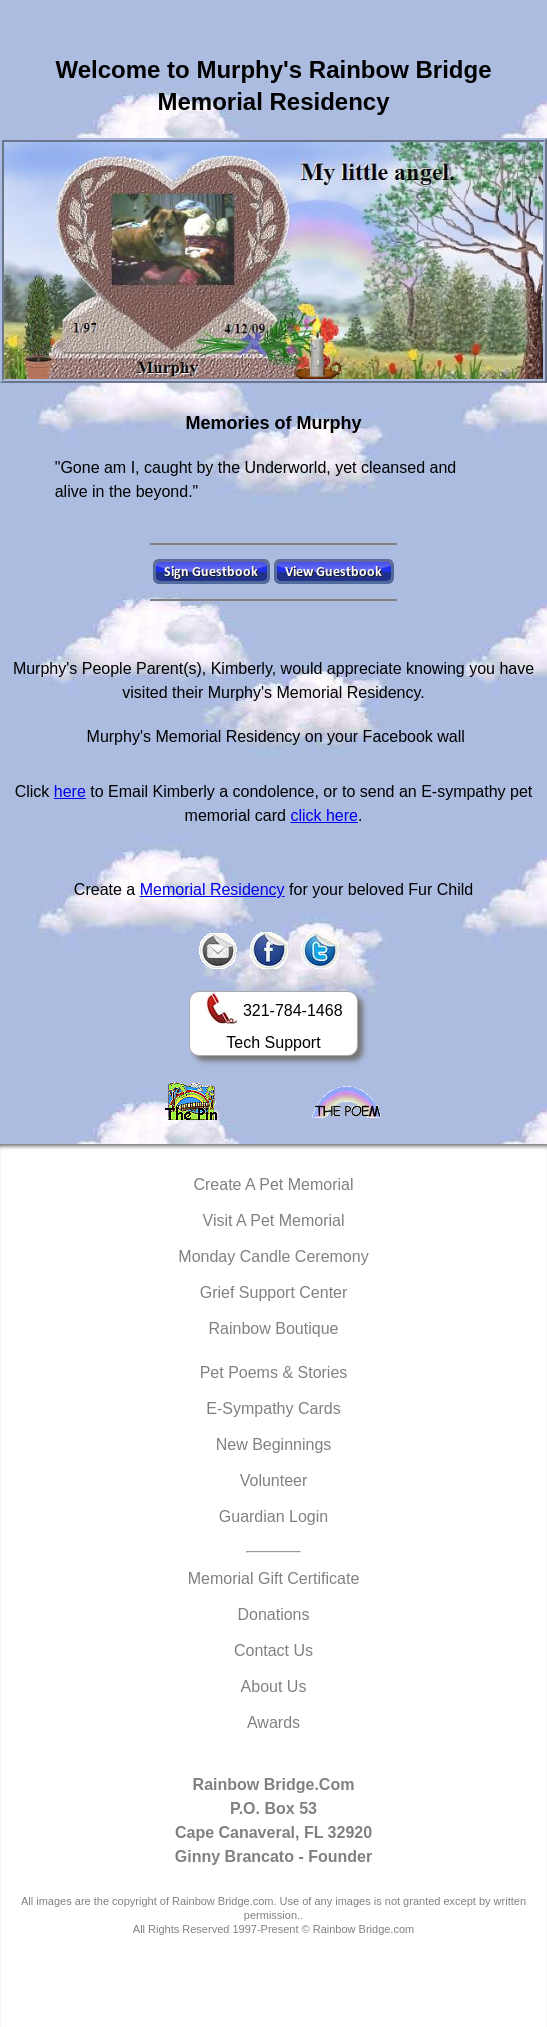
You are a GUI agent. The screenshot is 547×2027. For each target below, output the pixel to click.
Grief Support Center (274, 1292)
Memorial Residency (212, 889)
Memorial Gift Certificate (274, 1578)
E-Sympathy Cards (273, 1408)
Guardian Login (273, 1516)
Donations (273, 1614)
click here (324, 815)
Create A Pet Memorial (273, 1184)
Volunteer (274, 1480)
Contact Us (273, 1650)
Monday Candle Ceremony (273, 1256)
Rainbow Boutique (274, 1328)
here (70, 791)
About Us (274, 1686)
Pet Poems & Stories (274, 1372)
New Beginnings (274, 1444)
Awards (273, 1722)
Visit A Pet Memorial (274, 1220)
